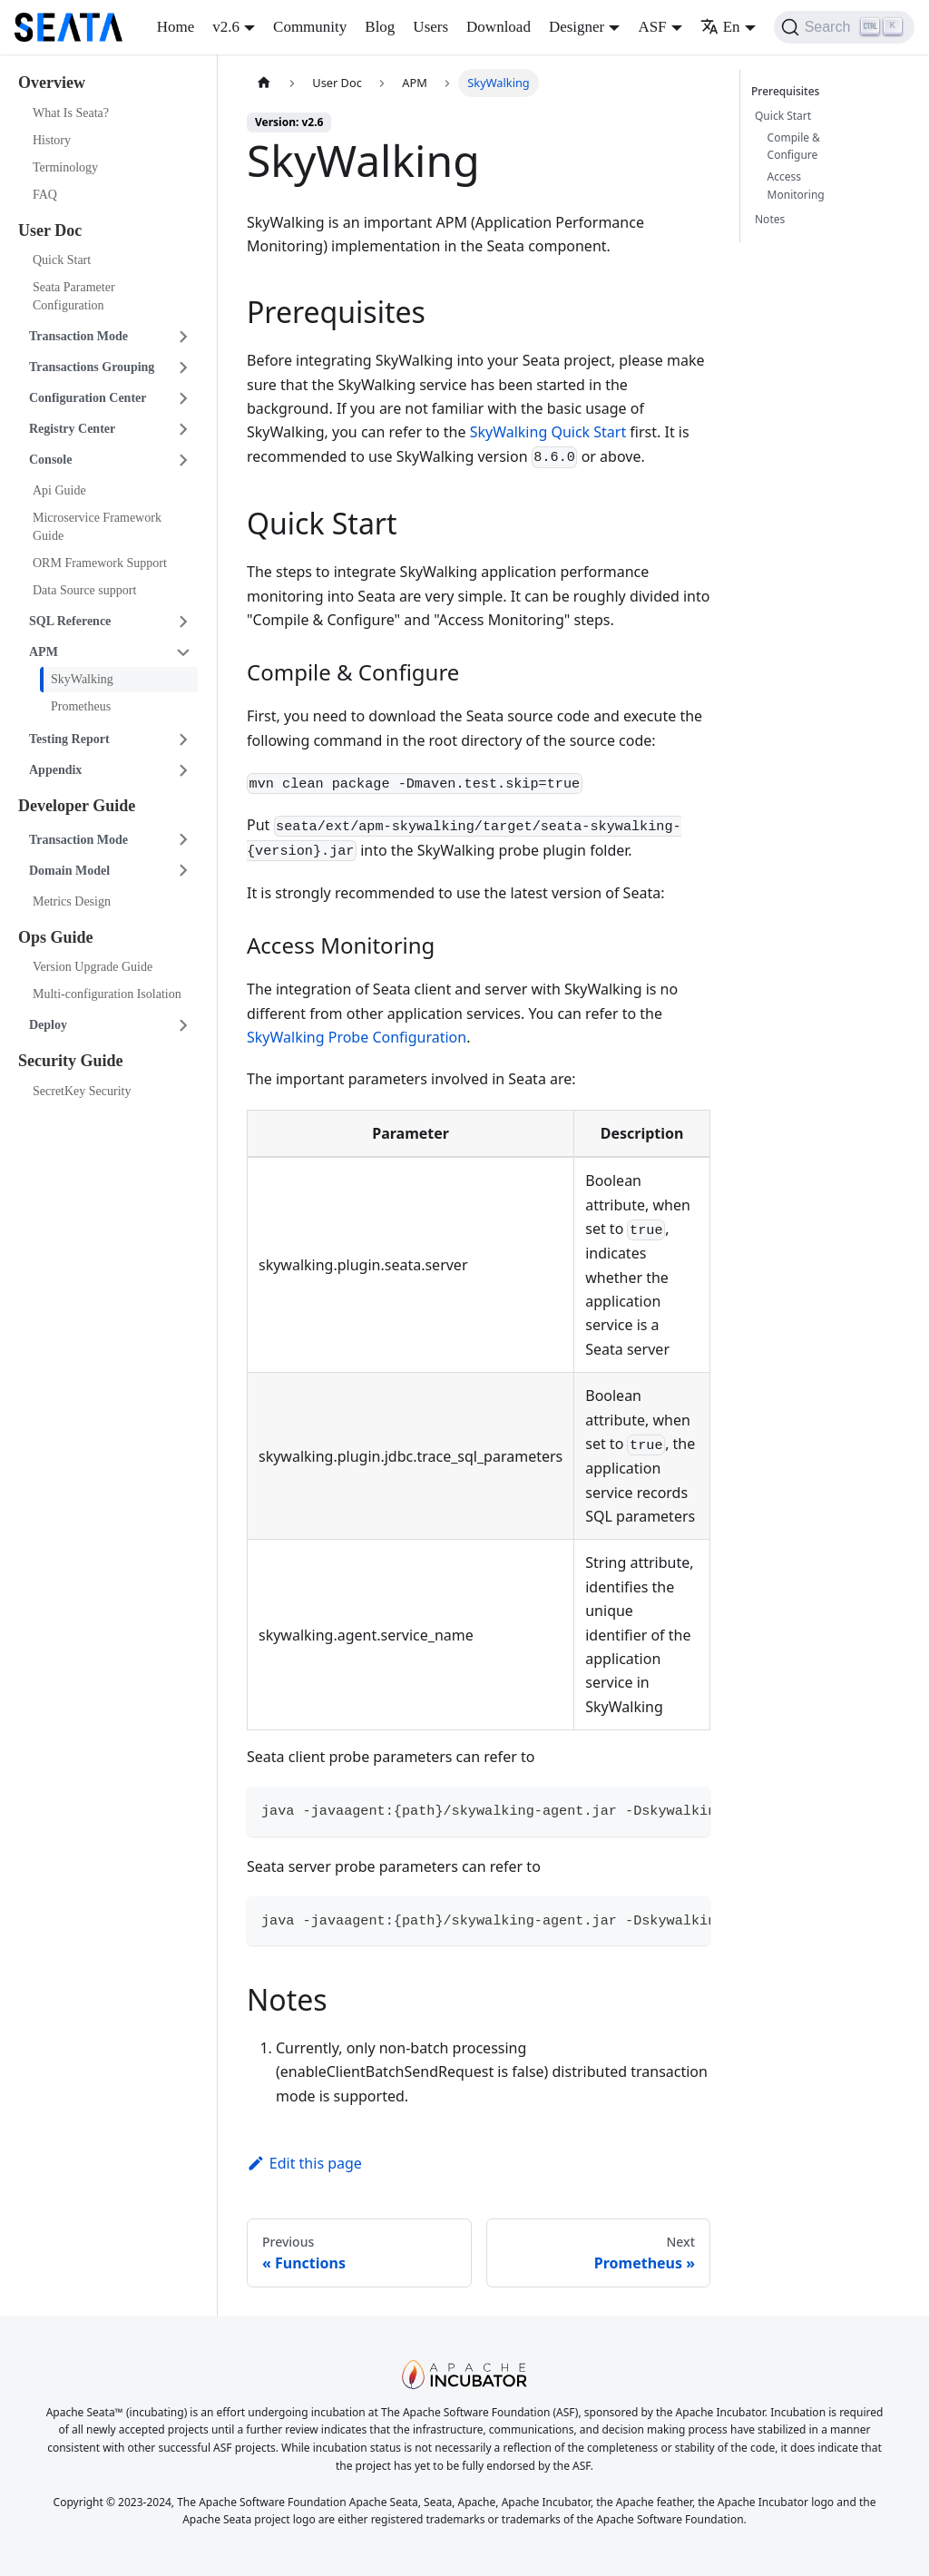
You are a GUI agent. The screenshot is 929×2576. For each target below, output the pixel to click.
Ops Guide (55, 937)
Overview (51, 82)
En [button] (720, 26)
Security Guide (70, 1061)
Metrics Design (72, 901)
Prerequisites (788, 91)
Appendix (55, 770)
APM (43, 652)
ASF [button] (652, 26)
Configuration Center (88, 398)
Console (50, 459)
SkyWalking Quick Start (548, 432)
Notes (770, 219)
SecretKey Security (82, 1091)
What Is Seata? (71, 113)
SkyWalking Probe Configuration (356, 1037)
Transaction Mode (78, 336)
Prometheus (81, 706)
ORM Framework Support (100, 563)
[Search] (844, 27)
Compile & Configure (794, 146)
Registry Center (72, 429)
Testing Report (69, 739)
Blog (380, 26)
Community (310, 26)
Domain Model (69, 870)
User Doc (50, 230)
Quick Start (62, 260)
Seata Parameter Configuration (74, 296)
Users (430, 26)
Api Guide (59, 490)
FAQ (45, 194)
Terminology (65, 167)
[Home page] (264, 83)
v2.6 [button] (226, 26)
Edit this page (304, 2163)
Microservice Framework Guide (97, 527)
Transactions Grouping (91, 367)
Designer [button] (576, 26)
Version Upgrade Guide (92, 967)
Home (176, 26)
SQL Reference (70, 621)
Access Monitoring (796, 185)
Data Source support (84, 590)
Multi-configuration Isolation (107, 994)
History (52, 140)
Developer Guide (76, 806)
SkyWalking (82, 679)
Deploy (48, 1025)
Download (498, 26)
